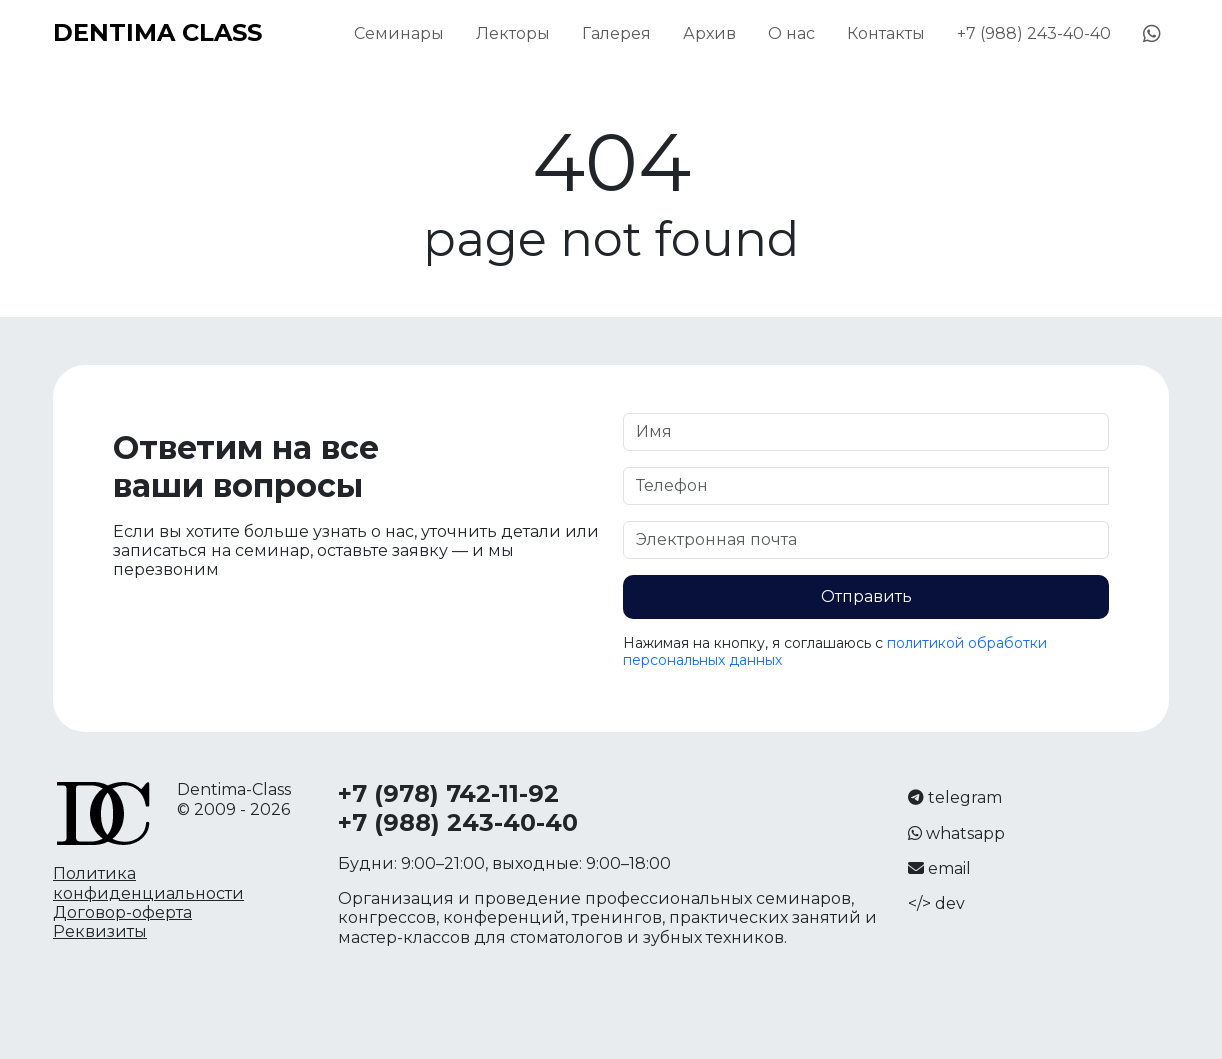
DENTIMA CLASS (157, 32)
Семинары (399, 33)
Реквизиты (100, 931)
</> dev (936, 903)
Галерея (616, 33)
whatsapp (965, 833)
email (949, 868)
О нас (791, 33)
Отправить (866, 596)
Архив (709, 33)
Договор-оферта (122, 912)
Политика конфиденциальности (148, 883)
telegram (965, 797)
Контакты (886, 33)
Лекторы (513, 33)
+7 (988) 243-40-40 (1034, 33)
